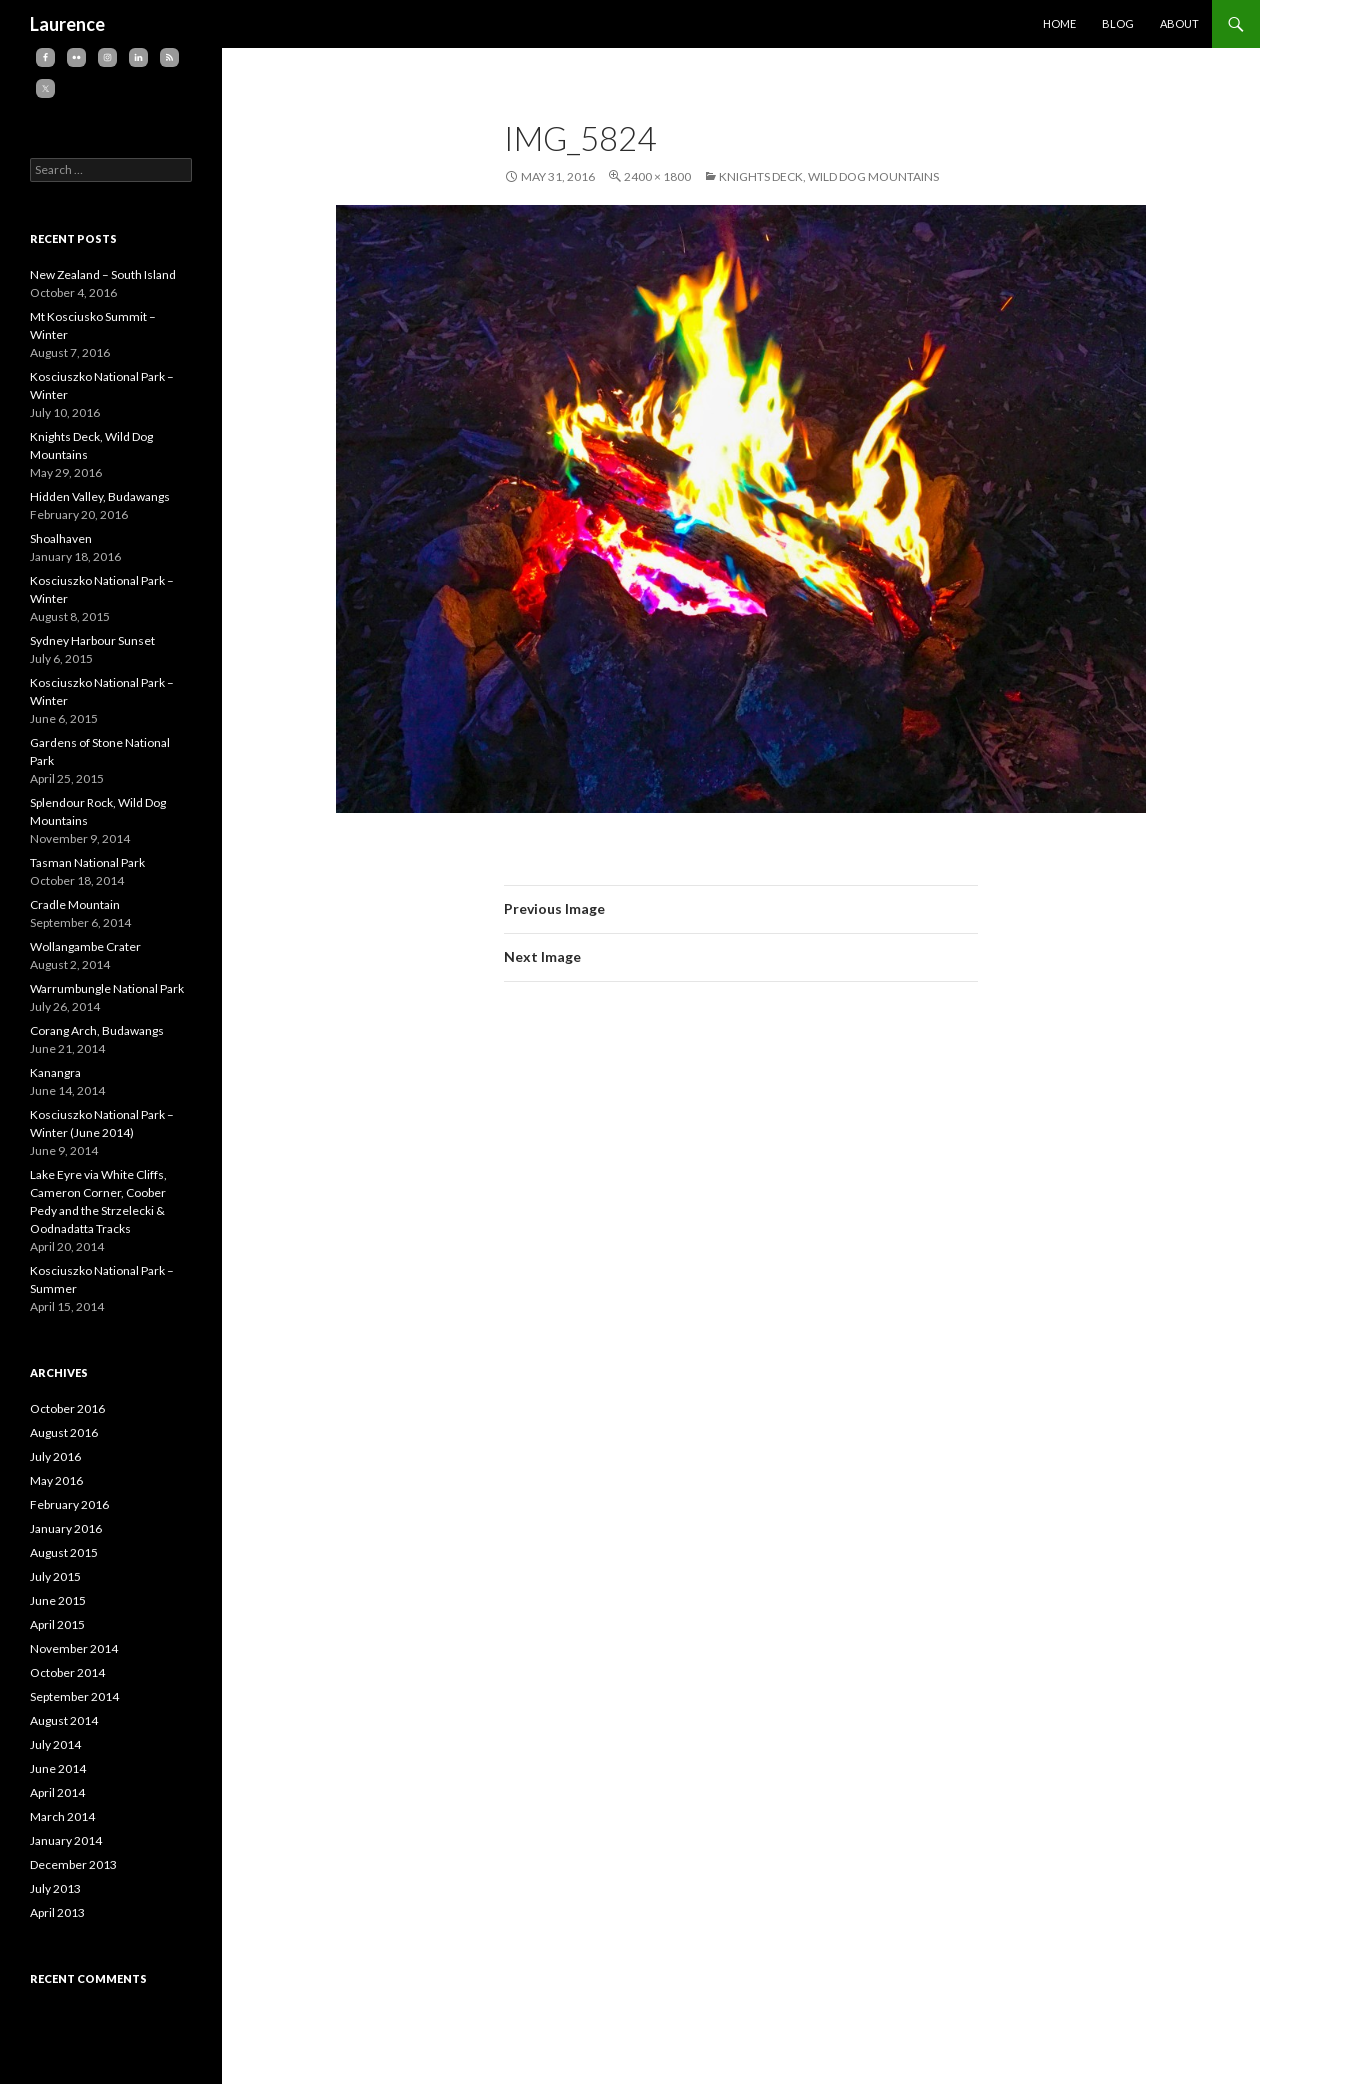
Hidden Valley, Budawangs (100, 496)
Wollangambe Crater (85, 946)
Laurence (67, 24)
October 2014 (67, 1672)
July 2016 (55, 1456)
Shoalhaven (61, 538)
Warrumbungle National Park (107, 988)
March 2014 (62, 1816)
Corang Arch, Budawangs (97, 1030)
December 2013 (73, 1864)
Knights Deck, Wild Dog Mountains (829, 176)
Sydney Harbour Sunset (92, 640)
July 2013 (55, 1888)
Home (1059, 23)
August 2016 (64, 1432)
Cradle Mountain (75, 904)
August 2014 (64, 1720)
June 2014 (58, 1768)
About (1179, 23)
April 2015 (57, 1624)
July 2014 (55, 1744)
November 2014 (74, 1648)
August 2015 (64, 1552)
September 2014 (74, 1696)
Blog (1118, 23)
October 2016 (67, 1408)
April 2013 (57, 1912)
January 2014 (66, 1840)
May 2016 (56, 1480)
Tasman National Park (87, 862)
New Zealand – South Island (103, 274)
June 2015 (58, 1600)
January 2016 (66, 1528)
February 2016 (69, 1504)
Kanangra (55, 1072)
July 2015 (55, 1576)
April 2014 (57, 1792)
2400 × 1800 (657, 176)
